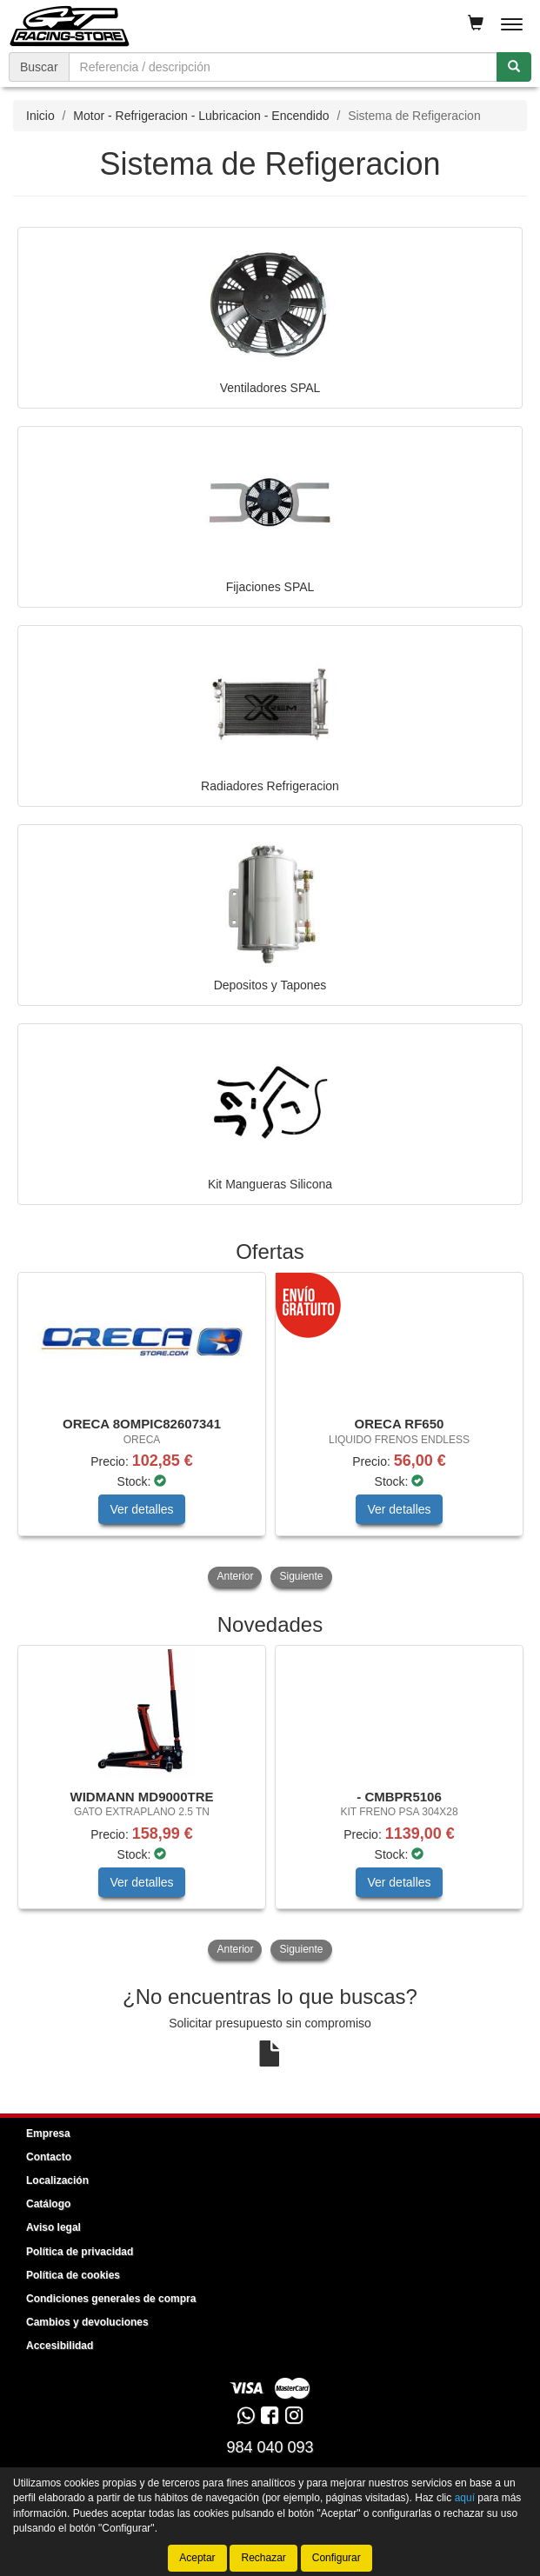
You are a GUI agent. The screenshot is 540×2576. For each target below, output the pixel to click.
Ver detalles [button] (141, 1509)
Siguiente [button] (301, 1576)
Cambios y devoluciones (87, 2322)
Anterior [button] (235, 1576)
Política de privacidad (79, 2252)
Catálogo (48, 2204)
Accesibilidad (59, 2346)
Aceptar (197, 2558)
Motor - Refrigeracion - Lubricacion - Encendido (201, 116)
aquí (465, 2498)
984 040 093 (269, 2447)
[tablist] (270, 1431)
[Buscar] (514, 67)
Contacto (48, 2157)
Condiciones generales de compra (111, 2299)
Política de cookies (73, 2275)
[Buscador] (283, 67)
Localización (57, 2180)
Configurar (336, 2558)
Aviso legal (53, 2227)
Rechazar (263, 2558)
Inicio (40, 116)
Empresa (48, 2133)
